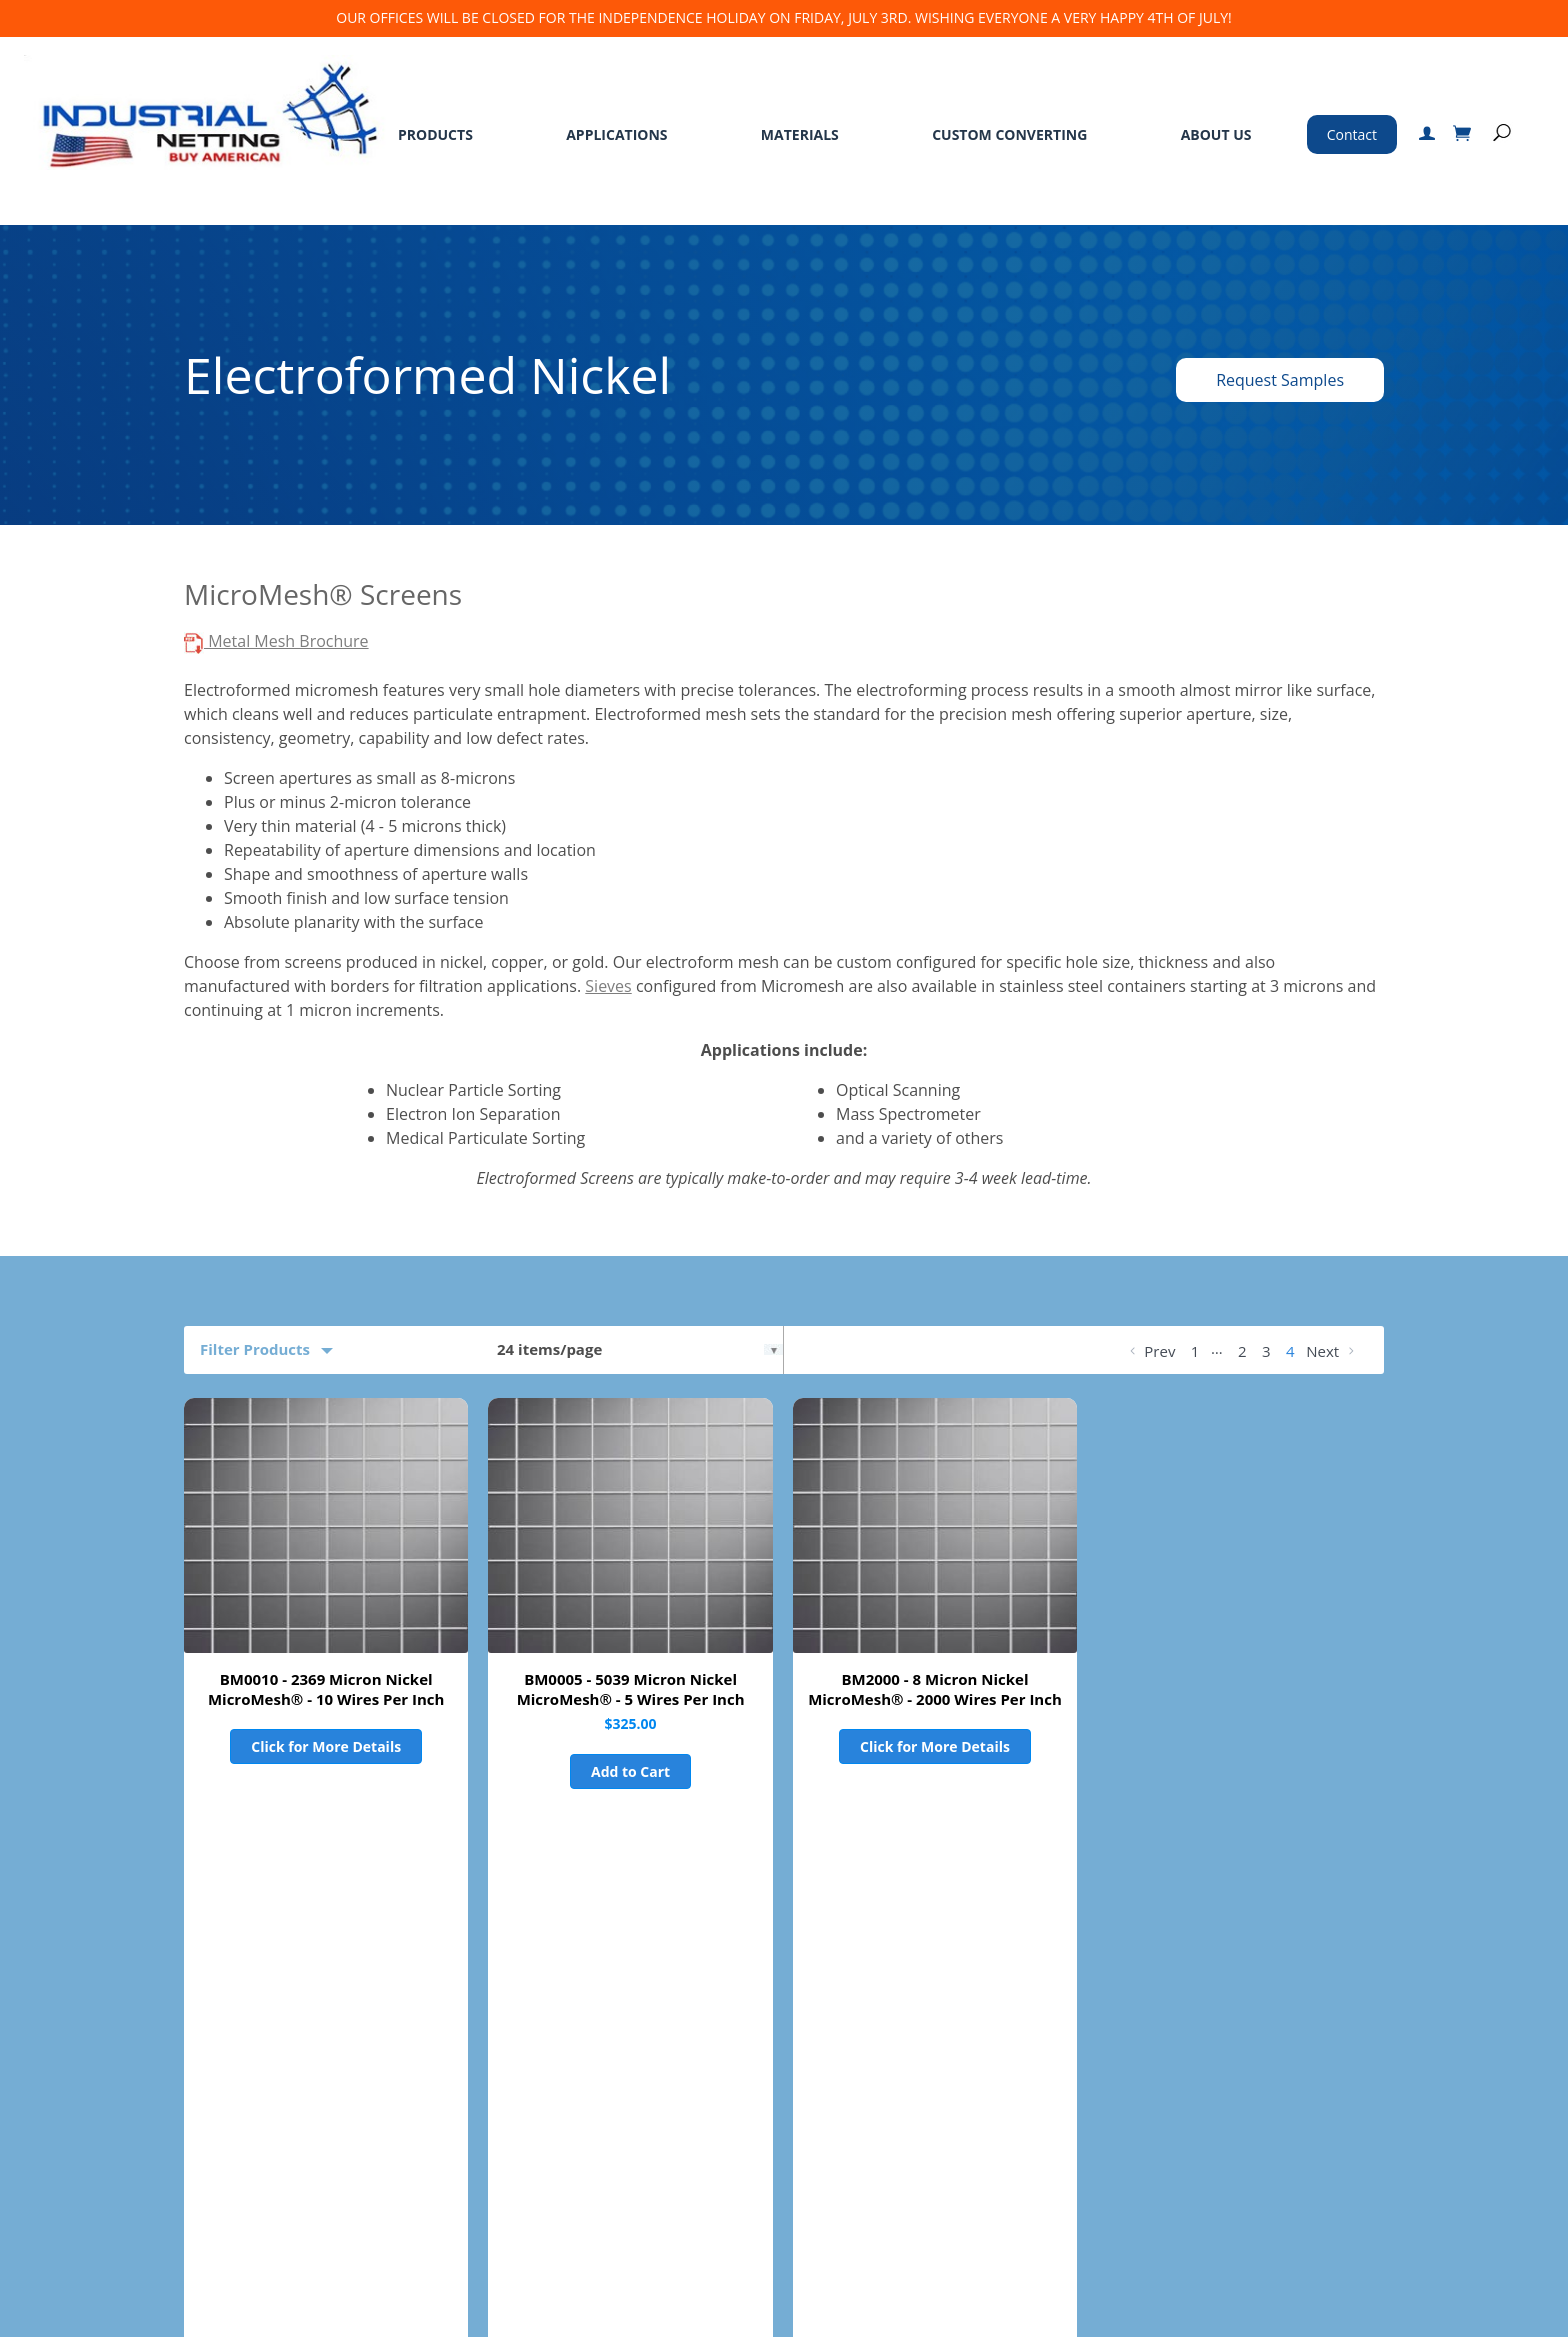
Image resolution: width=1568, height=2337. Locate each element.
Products (435, 134)
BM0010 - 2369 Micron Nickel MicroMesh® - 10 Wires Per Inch (326, 1689)
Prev (1150, 1351)
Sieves (608, 986)
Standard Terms (587, 2068)
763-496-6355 (1143, 2098)
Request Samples (1280, 380)
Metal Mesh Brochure (276, 641)
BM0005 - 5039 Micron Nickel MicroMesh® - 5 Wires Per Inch (631, 1689)
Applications (616, 134)
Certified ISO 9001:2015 (1140, 2238)
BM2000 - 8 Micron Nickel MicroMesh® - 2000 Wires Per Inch (935, 1689)
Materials (800, 134)
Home (56, 2068)
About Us (1216, 134)
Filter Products (255, 1349)
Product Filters (255, 1873)
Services (398, 2068)
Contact (1352, 134)
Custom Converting (1009, 134)
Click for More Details (326, 1746)
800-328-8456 (1093, 2070)
